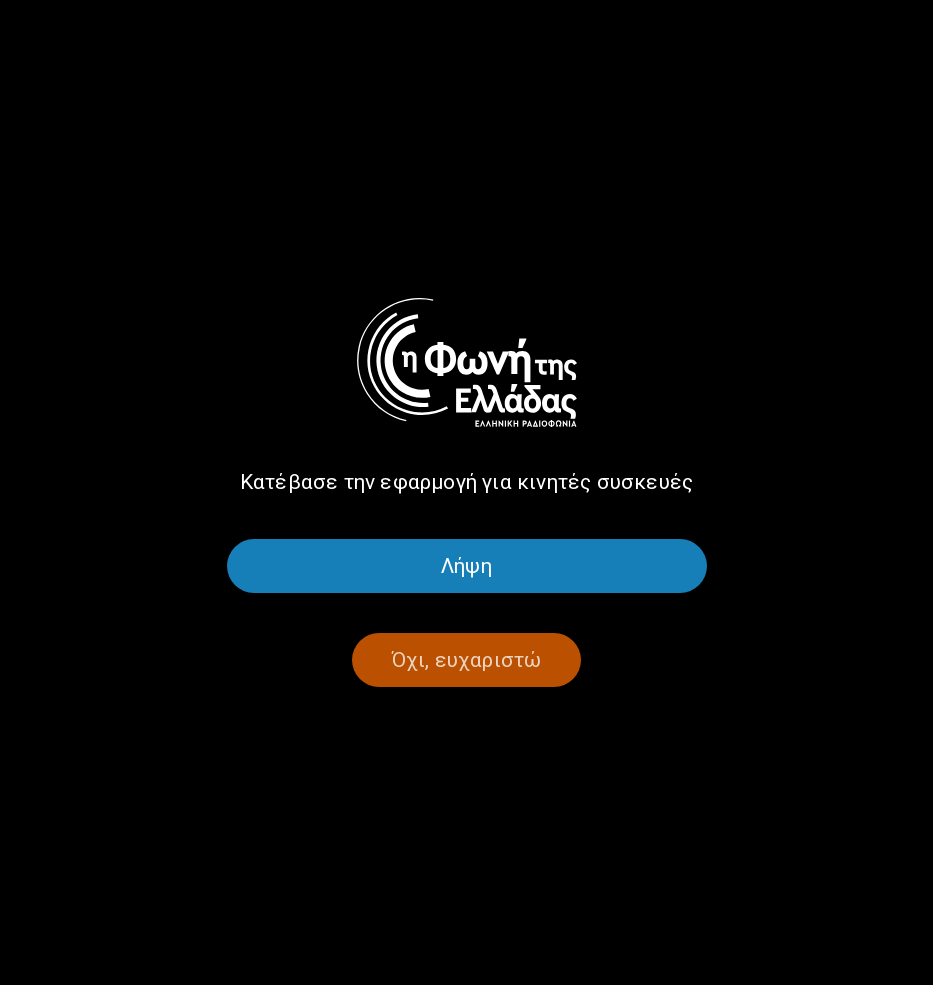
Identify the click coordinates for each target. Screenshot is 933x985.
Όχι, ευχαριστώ (467, 660)
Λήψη (466, 566)
